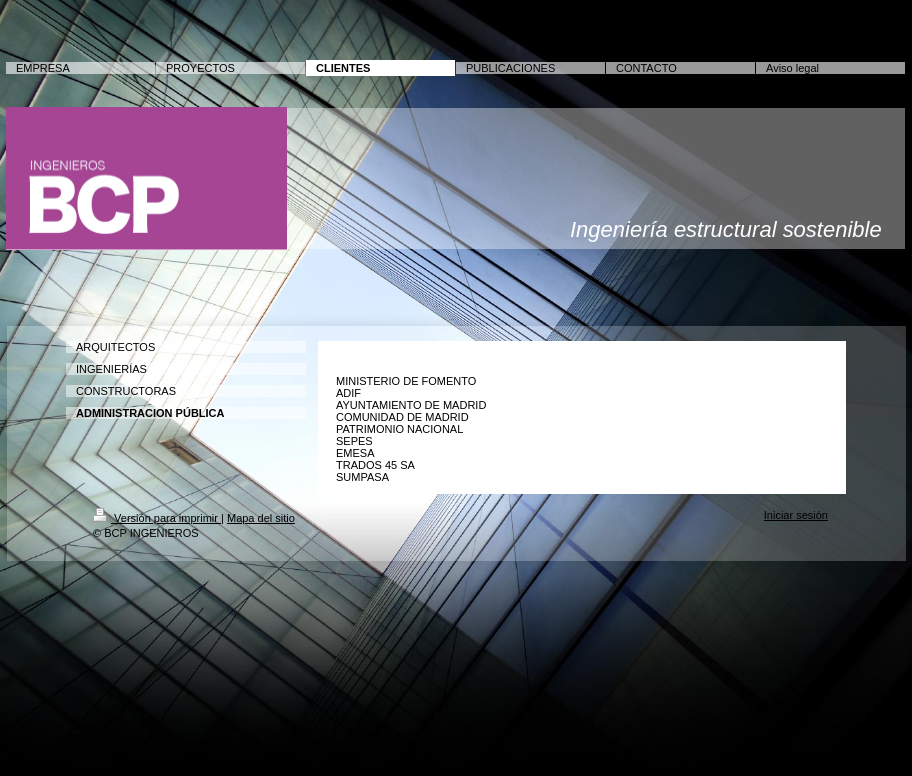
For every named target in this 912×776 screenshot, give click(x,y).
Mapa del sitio (261, 518)
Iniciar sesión (796, 515)
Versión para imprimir (157, 518)
